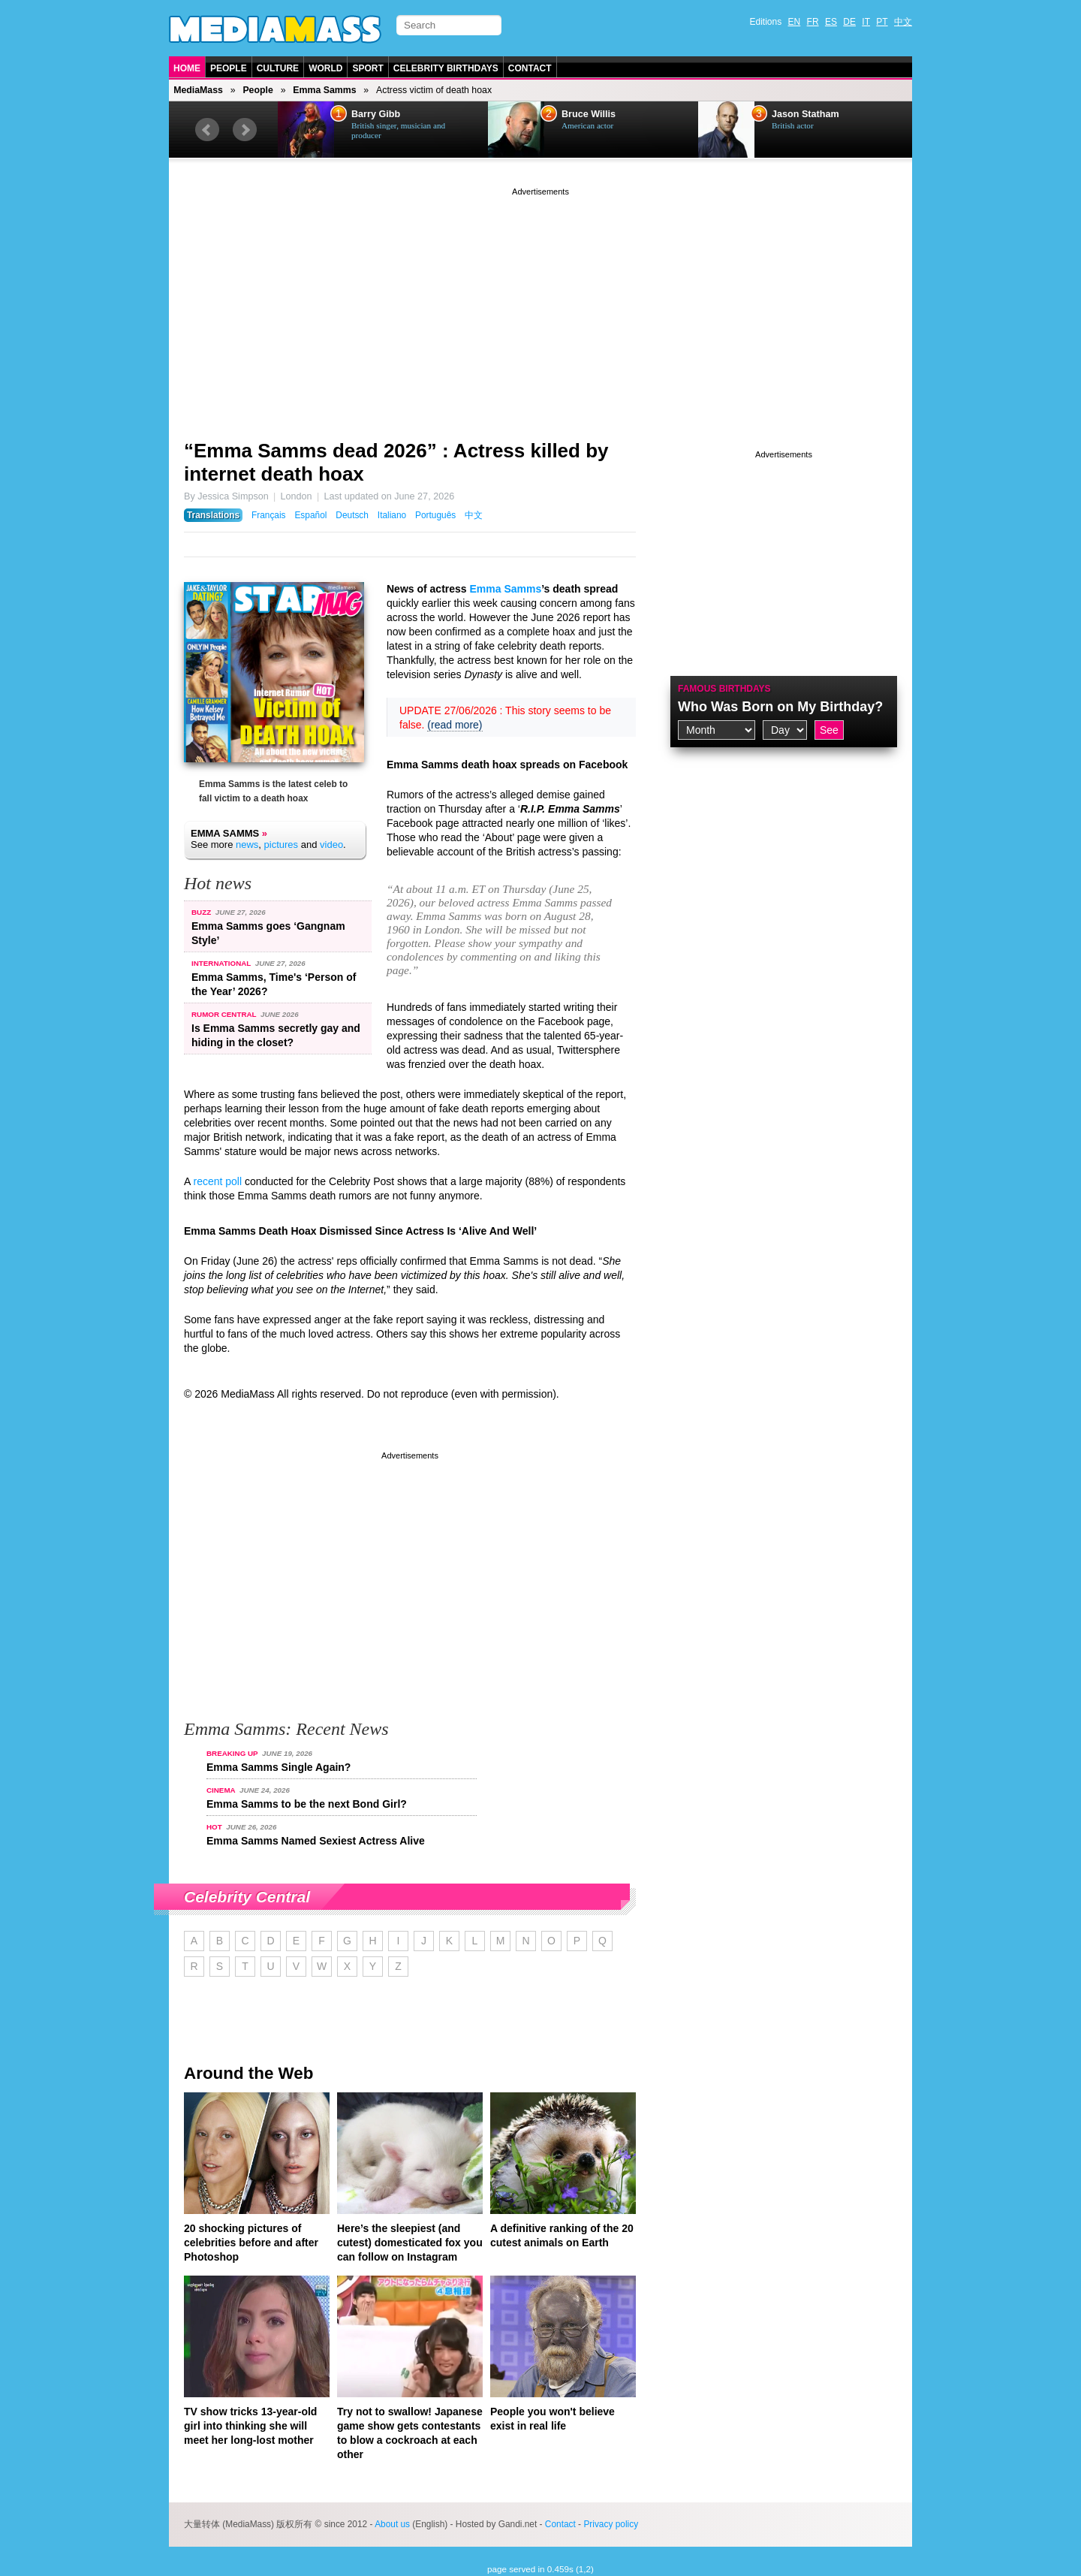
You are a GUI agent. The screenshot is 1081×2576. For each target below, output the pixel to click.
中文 (903, 22)
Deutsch (352, 515)
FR (813, 22)
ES (831, 22)
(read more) (454, 725)
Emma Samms (324, 90)
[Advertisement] (540, 304)
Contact (530, 68)
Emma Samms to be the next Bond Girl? (306, 1804)
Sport (367, 68)
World (325, 68)
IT (866, 22)
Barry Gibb (375, 114)
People (228, 68)
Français (268, 515)
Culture (278, 68)
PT (881, 22)
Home (186, 68)
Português (435, 515)
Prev (207, 130)
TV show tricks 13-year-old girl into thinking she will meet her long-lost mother (250, 2426)
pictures (281, 844)
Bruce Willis (589, 114)
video (331, 844)
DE (849, 22)
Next (245, 130)
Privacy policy (610, 2524)
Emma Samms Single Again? (278, 1767)
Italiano (392, 515)
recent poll (217, 1181)
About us (392, 2524)
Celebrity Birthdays (445, 68)
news (247, 844)
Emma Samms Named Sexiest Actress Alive (315, 1841)
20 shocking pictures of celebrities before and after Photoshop (251, 2242)
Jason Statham (805, 114)
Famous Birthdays (724, 688)
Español (310, 515)
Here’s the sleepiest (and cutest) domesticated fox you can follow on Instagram (410, 2242)
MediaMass (198, 90)
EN (794, 22)
